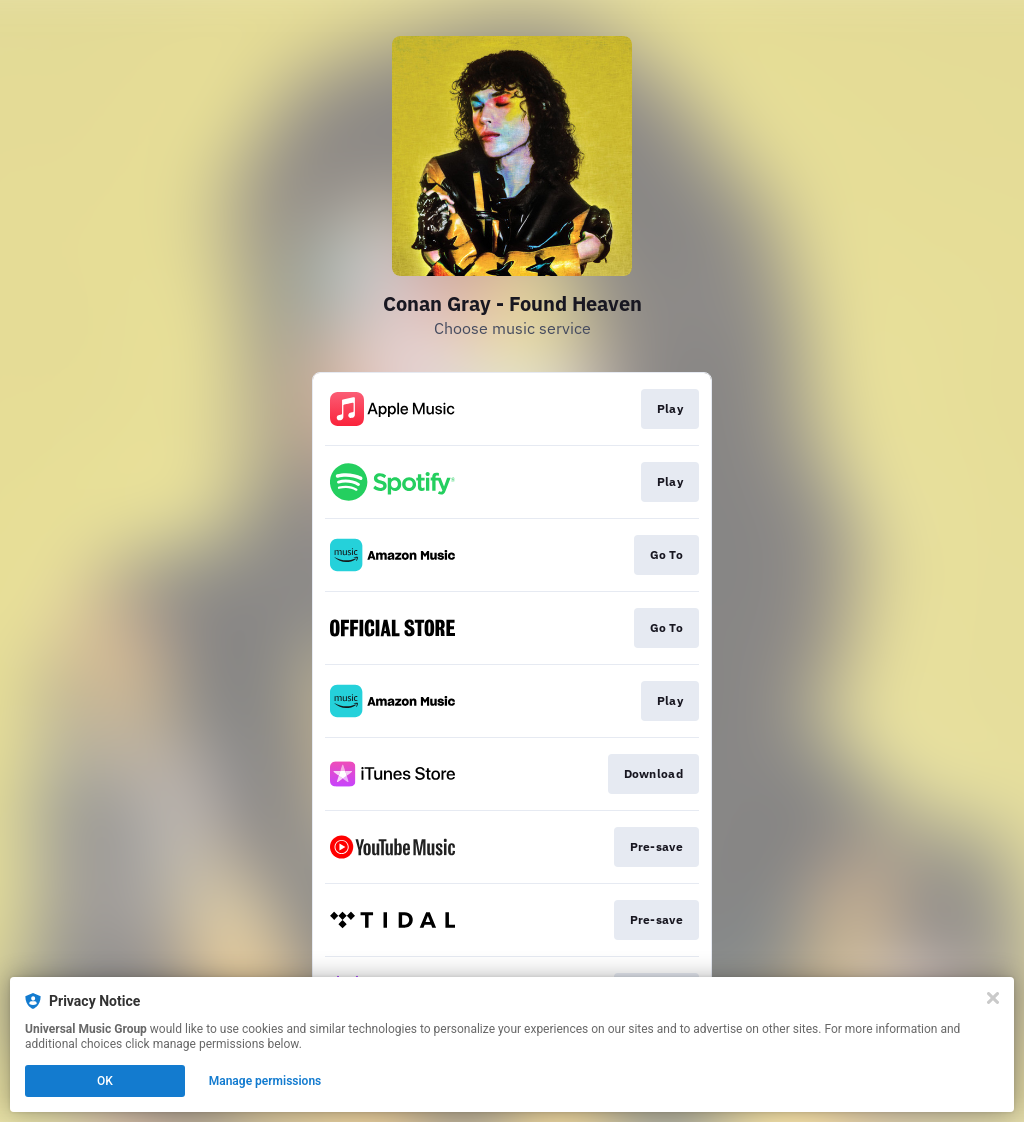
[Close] (993, 998)
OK (105, 1081)
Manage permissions (265, 1081)
